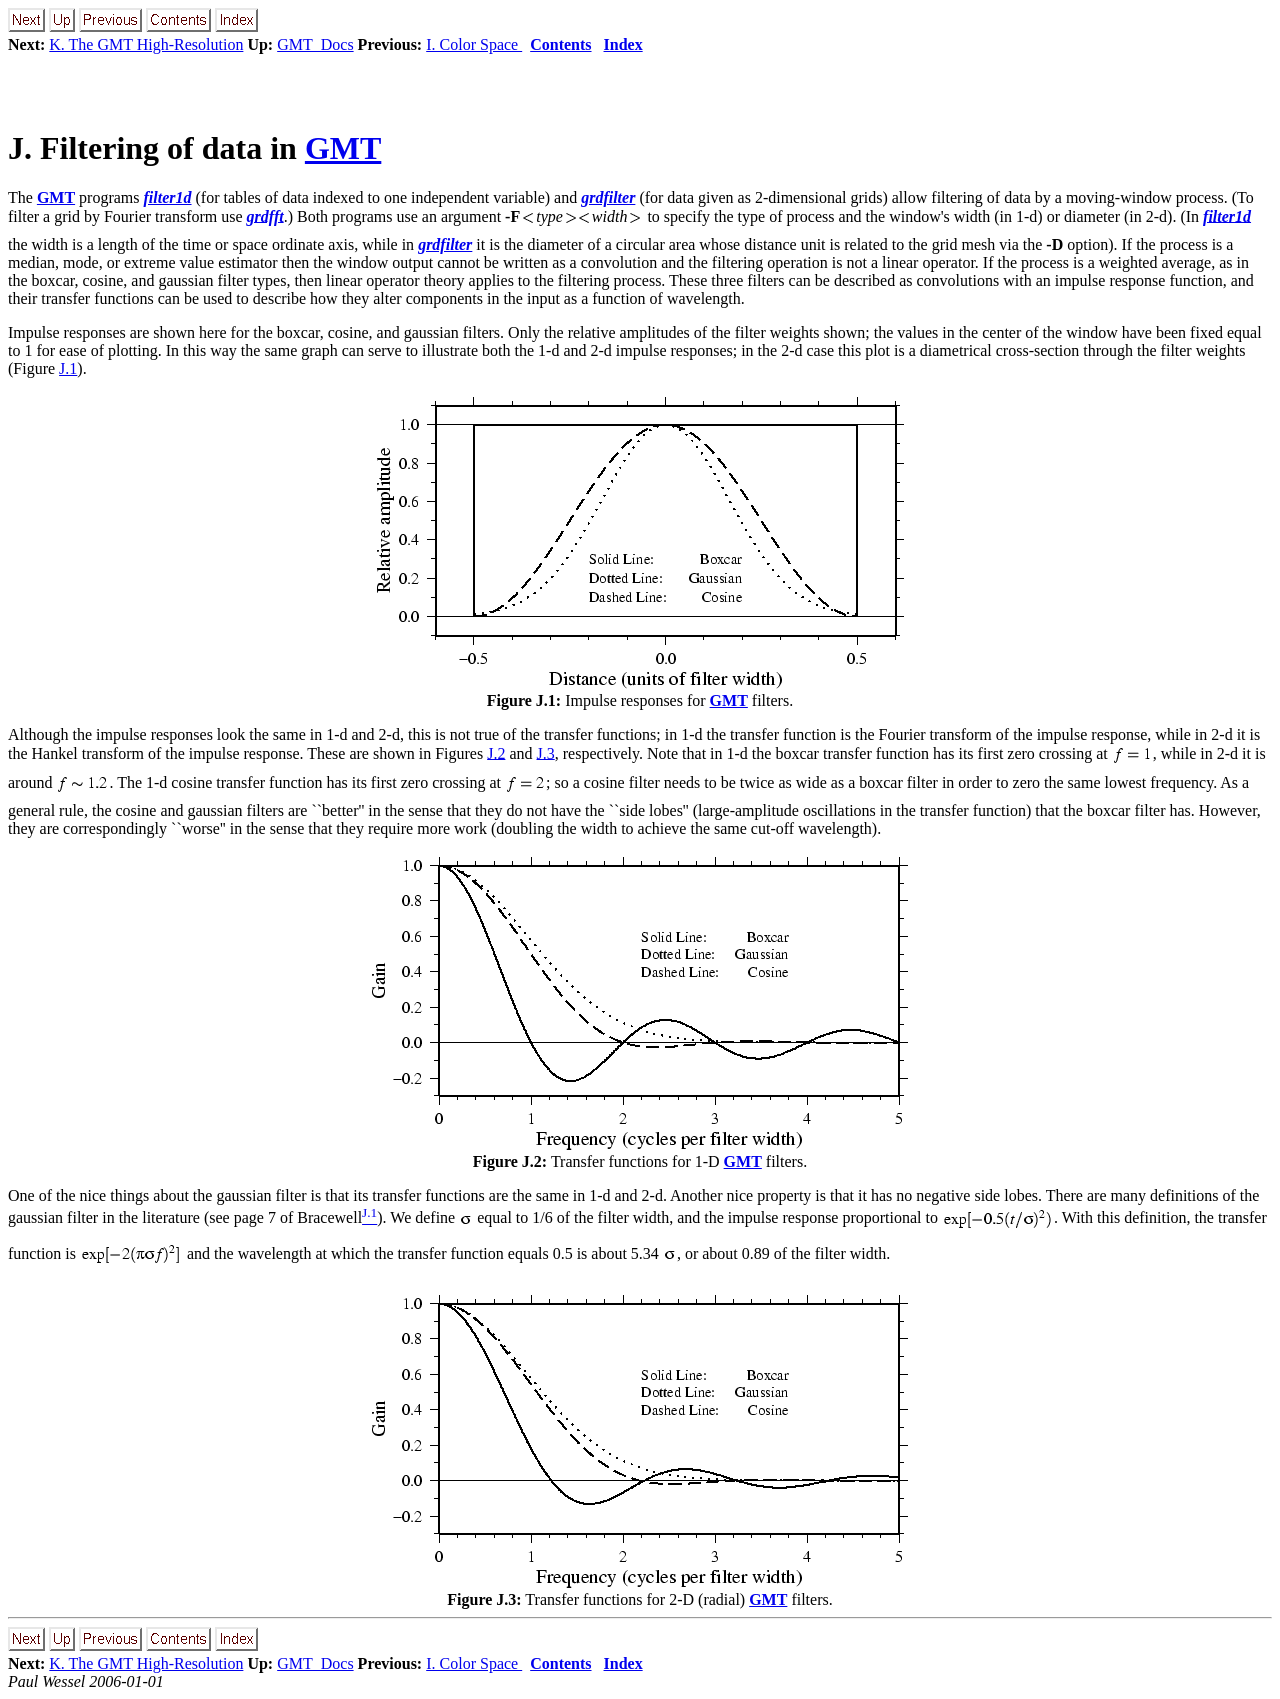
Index (623, 44)
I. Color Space (474, 44)
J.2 (496, 752)
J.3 (546, 752)
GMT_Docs (315, 44)
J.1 (68, 368)
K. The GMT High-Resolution (146, 44)
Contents (560, 44)
